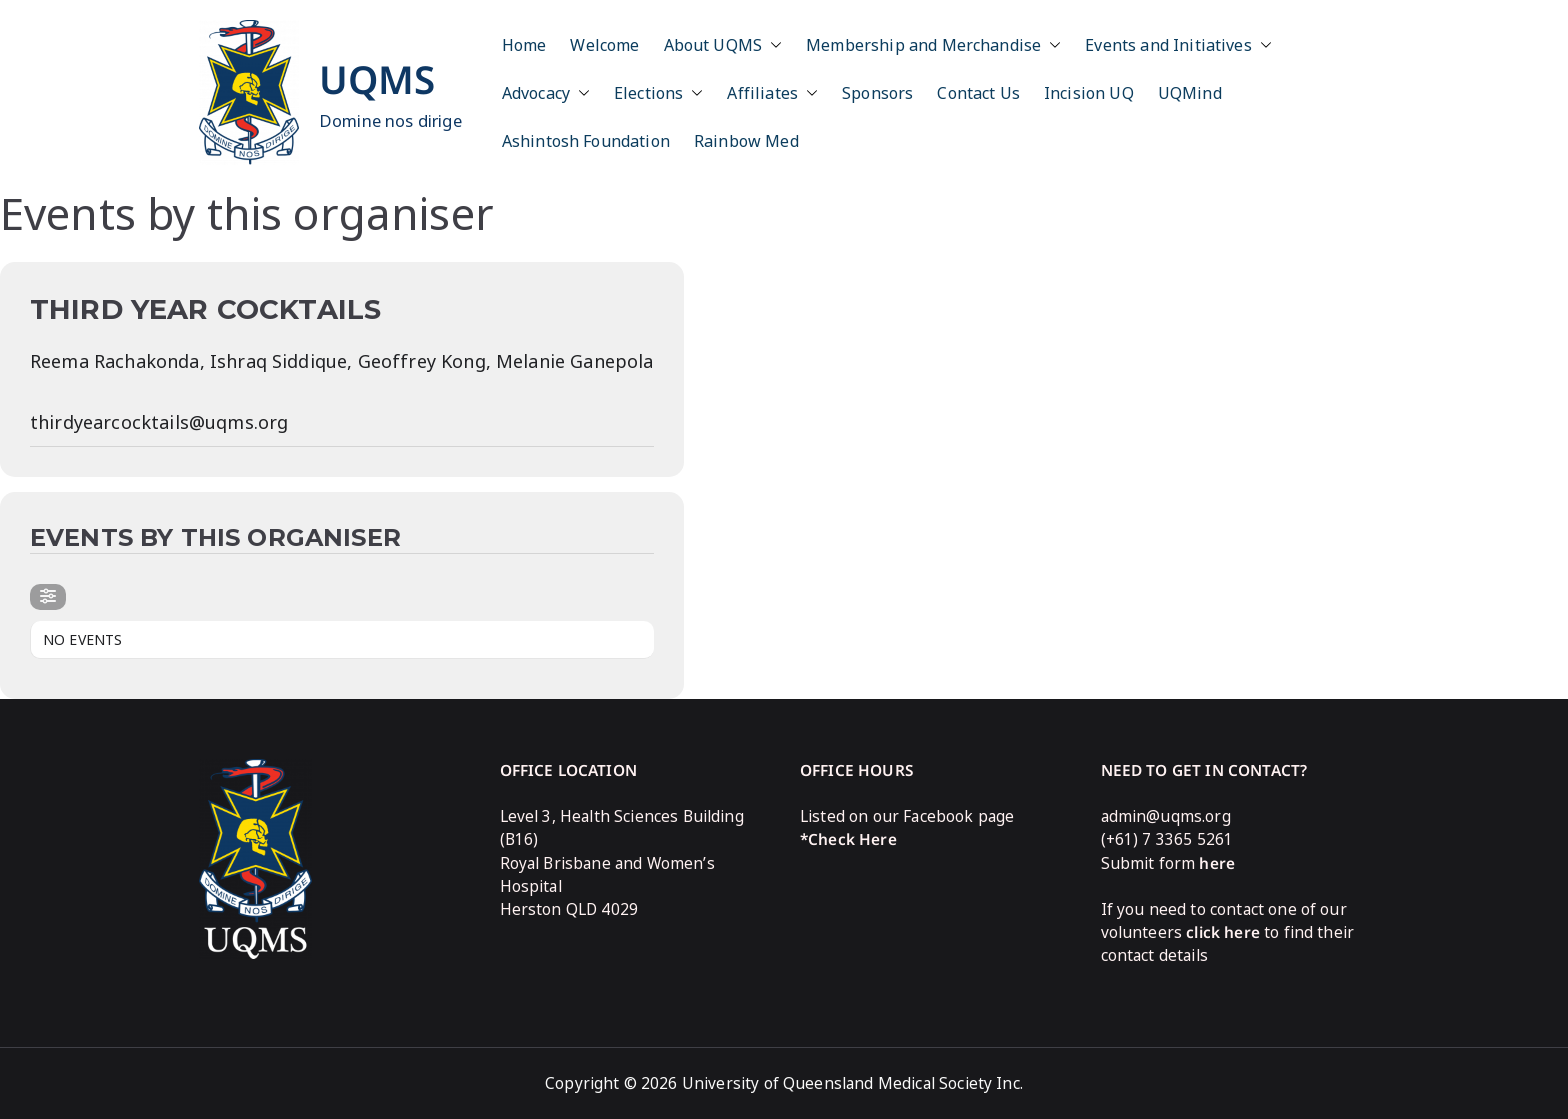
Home (524, 45)
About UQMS (723, 45)
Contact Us (978, 93)
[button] (772, 45)
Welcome (604, 45)
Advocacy (546, 93)
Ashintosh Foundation (586, 141)
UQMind (1190, 93)
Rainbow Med (746, 141)
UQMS (377, 79)
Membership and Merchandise (933, 45)
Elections (658, 93)
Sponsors (877, 93)
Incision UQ (1089, 93)
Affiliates (772, 93)
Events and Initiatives (1178, 45)
